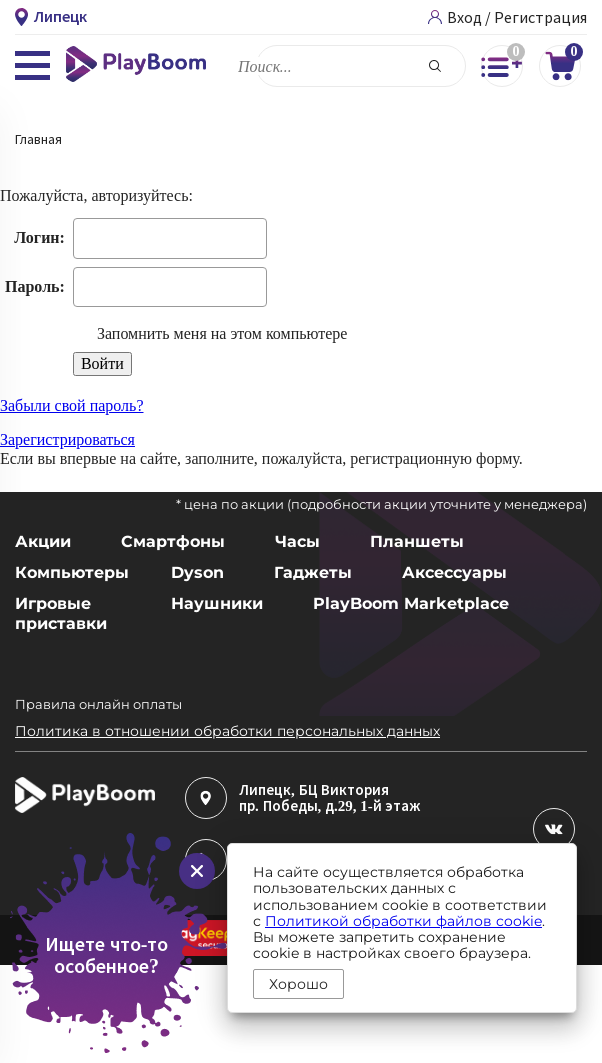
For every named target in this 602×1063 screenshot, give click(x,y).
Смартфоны (173, 541)
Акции (43, 541)
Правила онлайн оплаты (98, 704)
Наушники (217, 603)
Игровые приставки (61, 613)
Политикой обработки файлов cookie (403, 921)
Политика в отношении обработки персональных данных (227, 731)
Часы (297, 541)
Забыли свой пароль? (72, 405)
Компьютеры (68, 572)
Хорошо (298, 984)
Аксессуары (454, 572)
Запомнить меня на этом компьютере (220, 333)
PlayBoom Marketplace (411, 603)
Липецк (265, 790)
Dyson (197, 572)
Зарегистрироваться (67, 439)
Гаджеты (313, 572)
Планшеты (417, 541)
